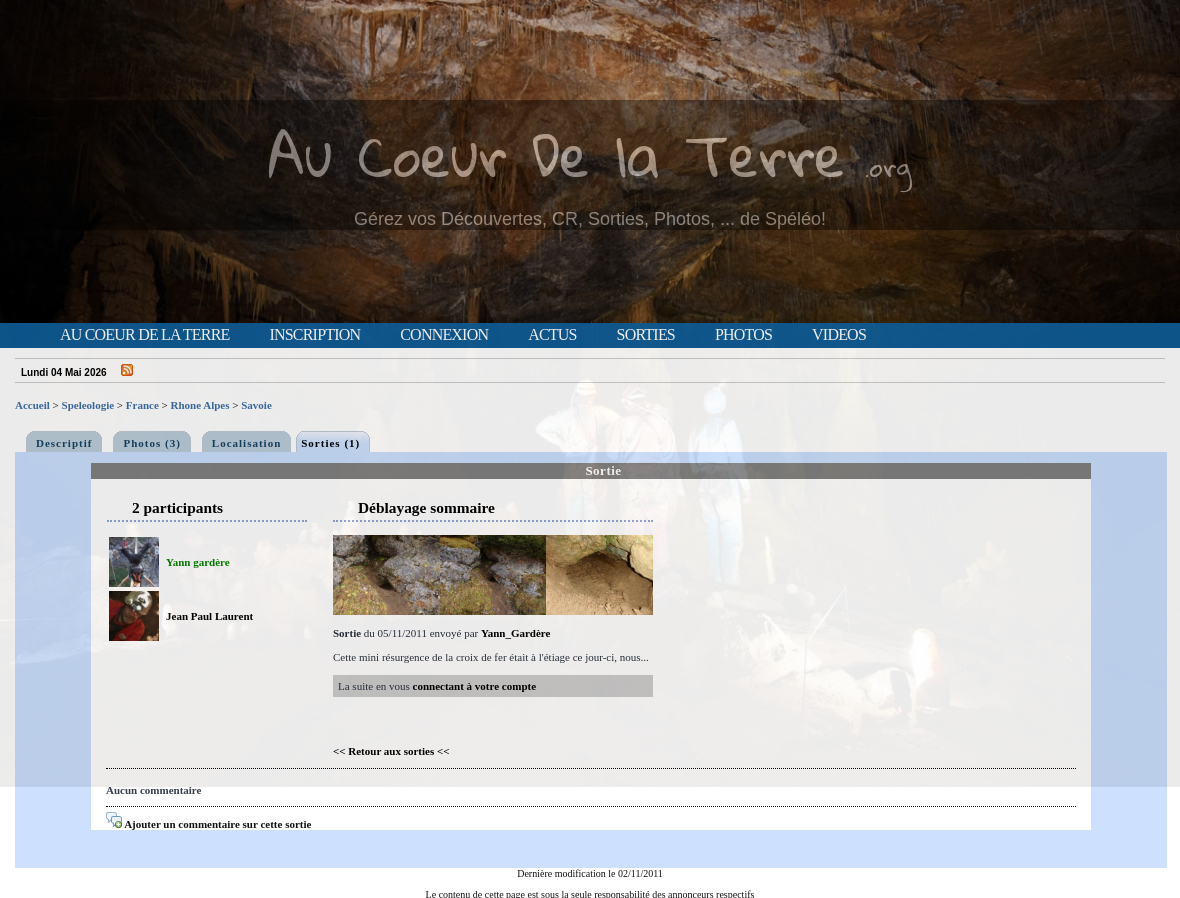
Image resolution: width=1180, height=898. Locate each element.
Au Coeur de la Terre (144, 335)
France (142, 405)
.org (888, 166)
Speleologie (88, 405)
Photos (743, 335)
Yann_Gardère (515, 633)
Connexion (444, 335)
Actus (552, 335)
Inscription (314, 335)
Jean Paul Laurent (209, 616)
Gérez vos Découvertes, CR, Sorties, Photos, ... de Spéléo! (590, 219)
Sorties (646, 335)
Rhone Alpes (200, 405)
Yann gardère (198, 562)
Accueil (32, 405)
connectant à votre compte (475, 686)
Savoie (256, 405)
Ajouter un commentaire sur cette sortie (208, 824)
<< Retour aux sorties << (391, 751)
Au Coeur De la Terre (556, 154)
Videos (839, 335)
